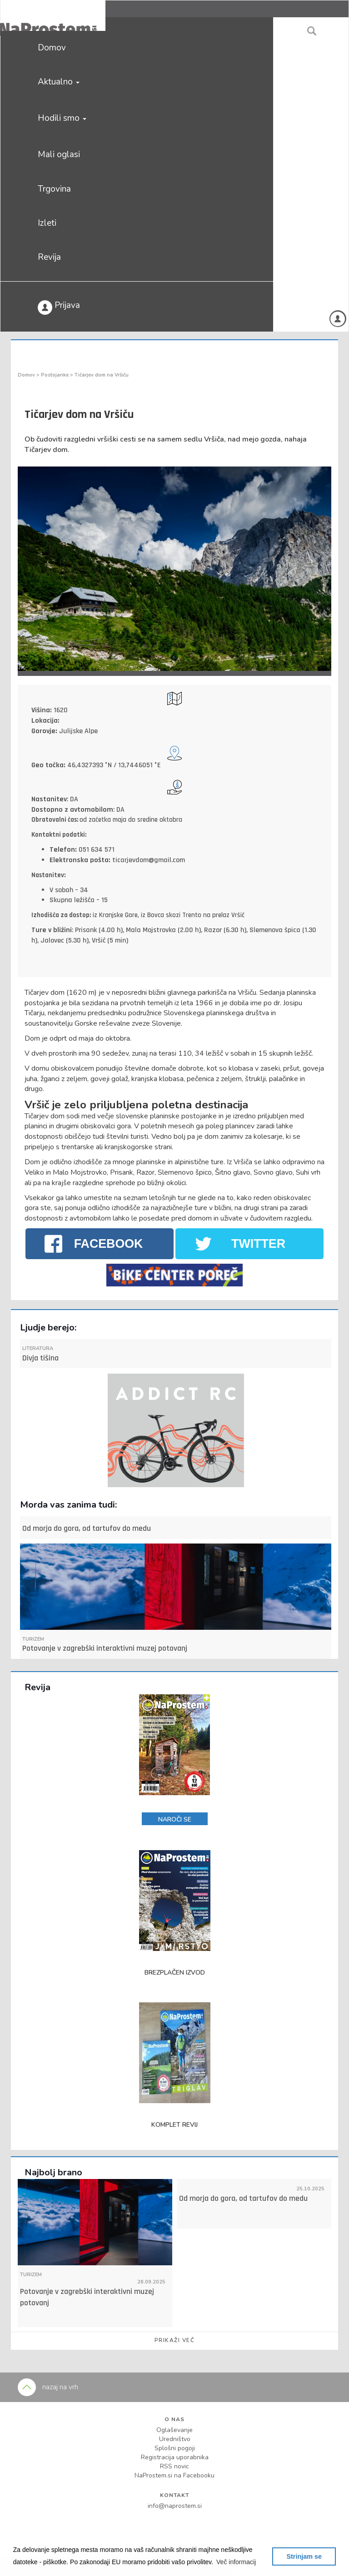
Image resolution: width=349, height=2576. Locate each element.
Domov (52, 48)
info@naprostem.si (175, 2506)
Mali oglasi (59, 154)
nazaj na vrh (48, 2387)
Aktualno (59, 82)
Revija (49, 257)
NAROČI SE (174, 1819)
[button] (236, 2562)
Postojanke (55, 375)
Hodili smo (62, 118)
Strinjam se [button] (304, 2556)
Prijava (59, 307)
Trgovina (54, 189)
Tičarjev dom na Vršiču (102, 375)
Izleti (47, 223)
